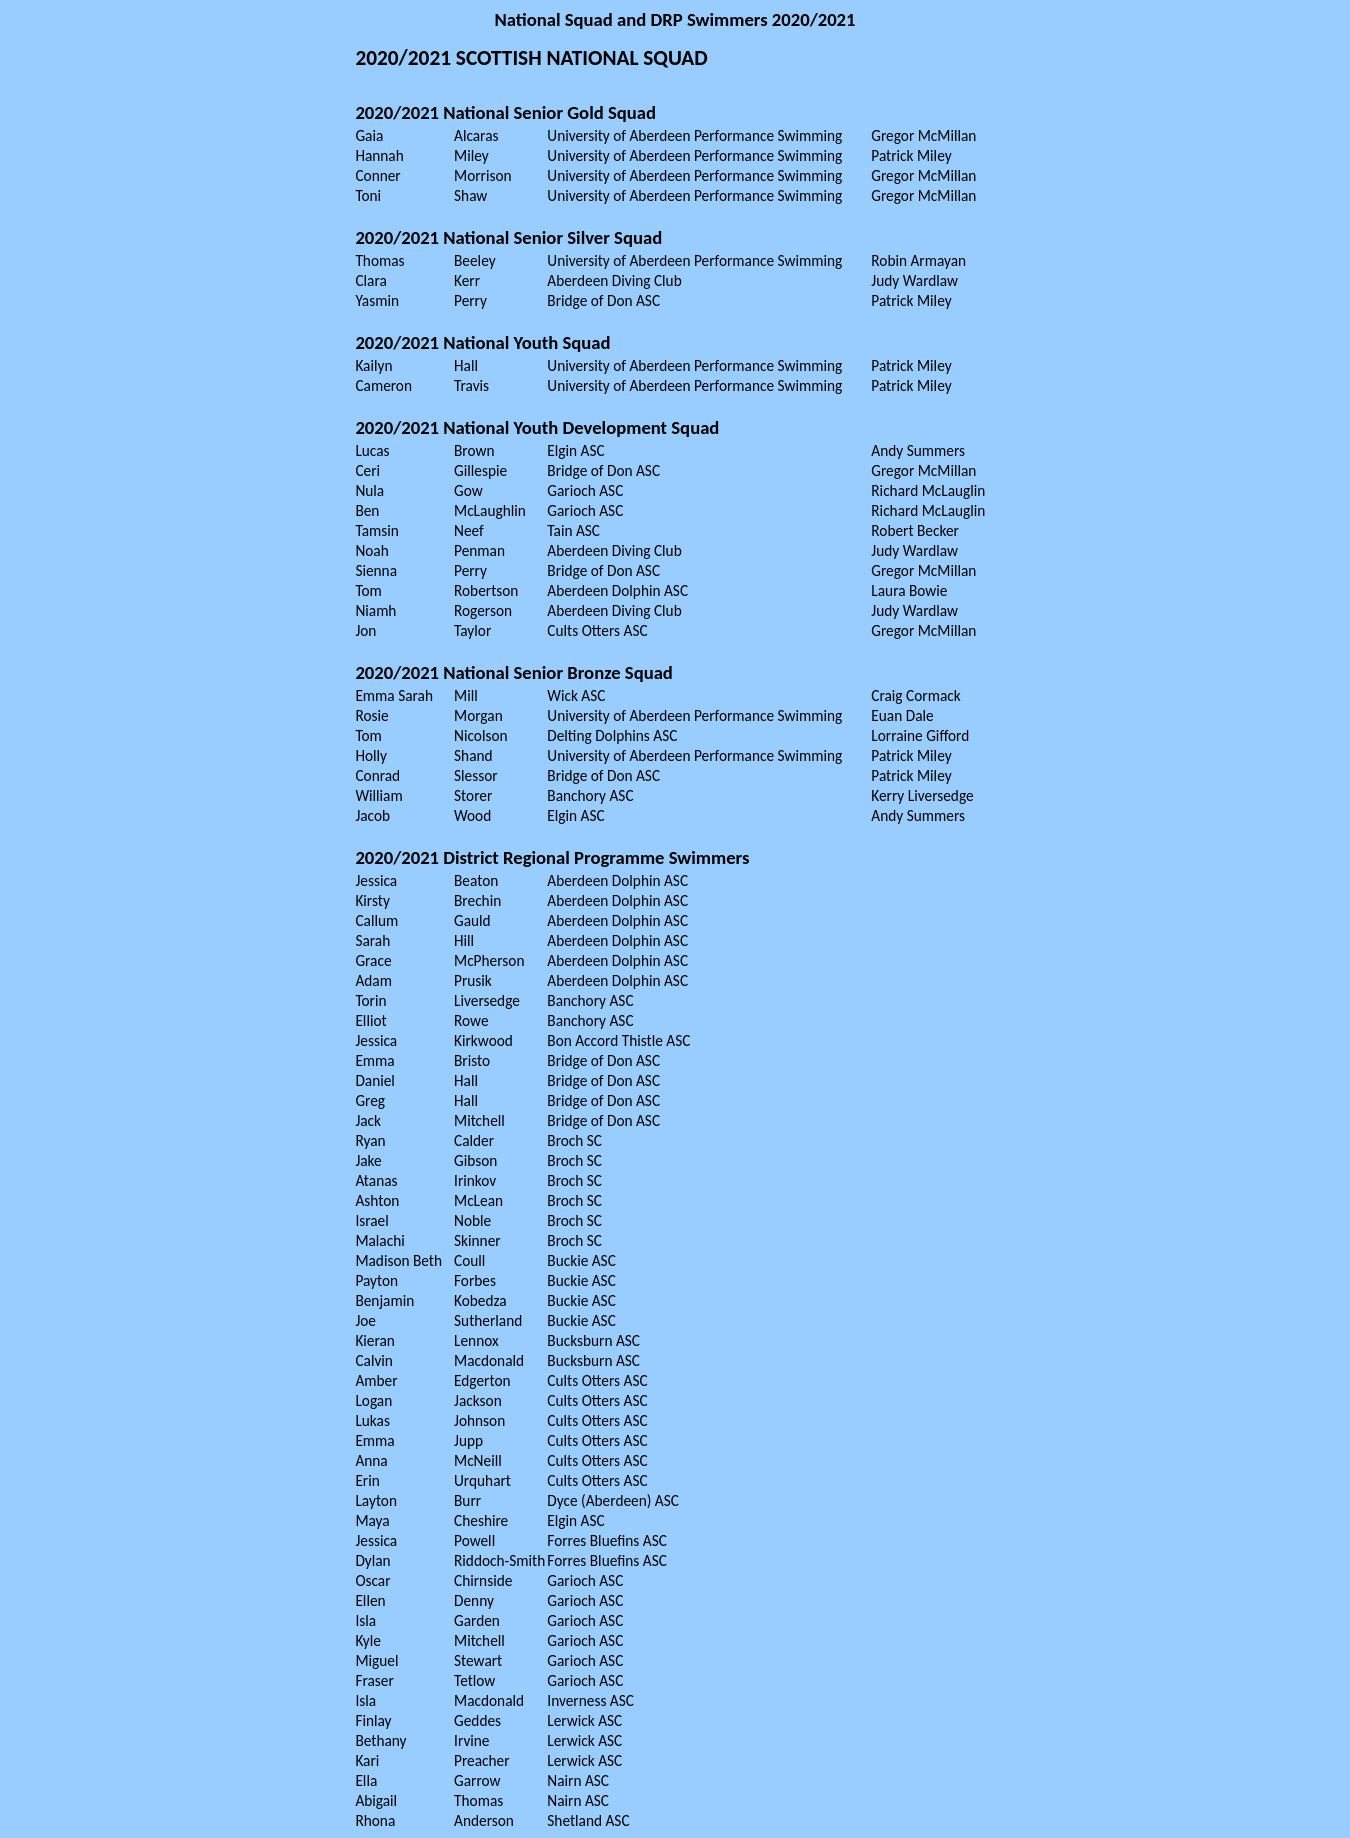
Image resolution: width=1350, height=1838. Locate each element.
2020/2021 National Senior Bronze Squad (514, 672)
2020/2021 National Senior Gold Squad (505, 112)
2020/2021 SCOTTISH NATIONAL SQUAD (531, 58)
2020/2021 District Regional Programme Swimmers (552, 857)
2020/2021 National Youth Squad (482, 342)
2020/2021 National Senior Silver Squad (508, 237)
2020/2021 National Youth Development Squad (537, 427)
